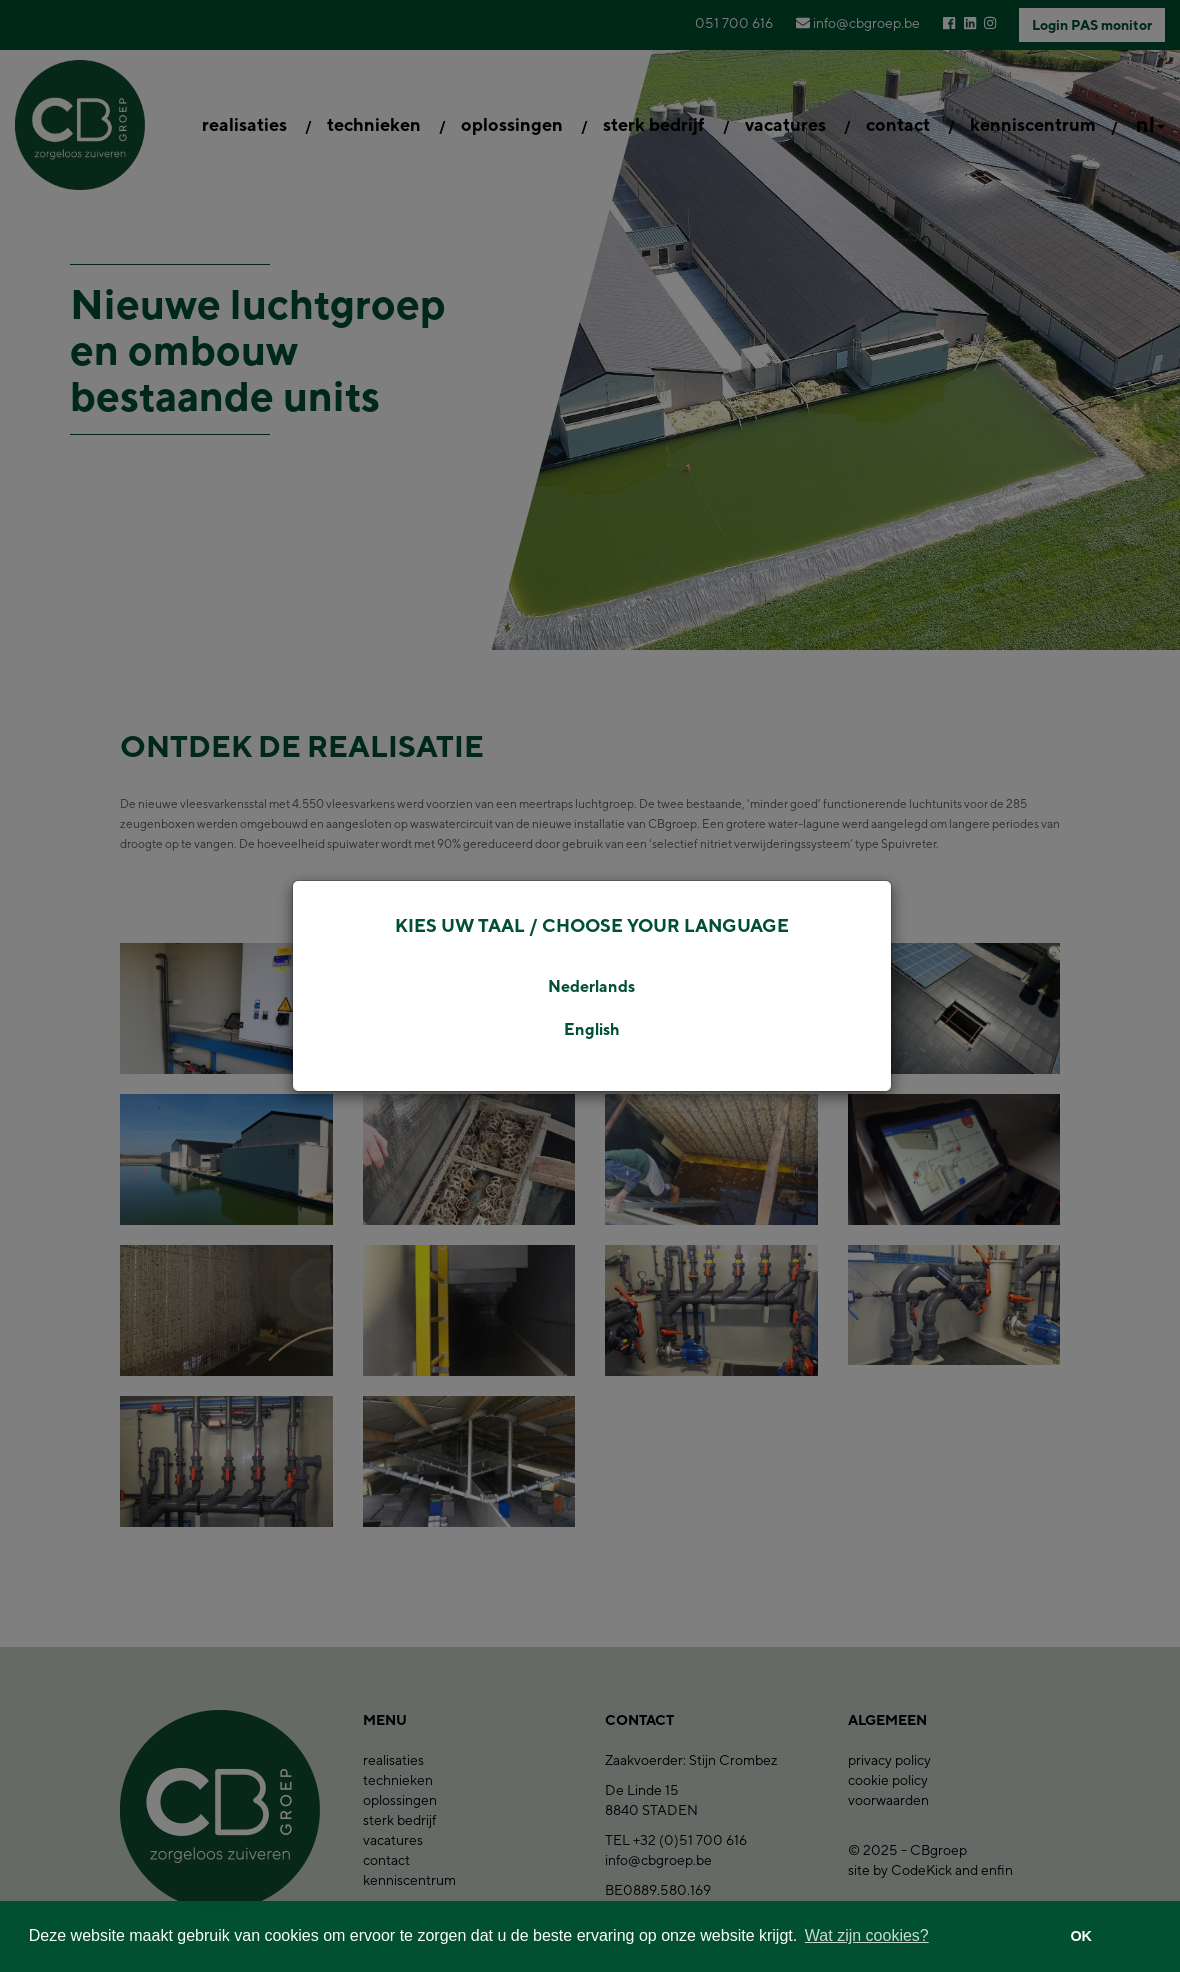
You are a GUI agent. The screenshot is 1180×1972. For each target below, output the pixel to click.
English (592, 1029)
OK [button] (1081, 1936)
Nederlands (591, 986)
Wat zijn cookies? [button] (867, 1935)
